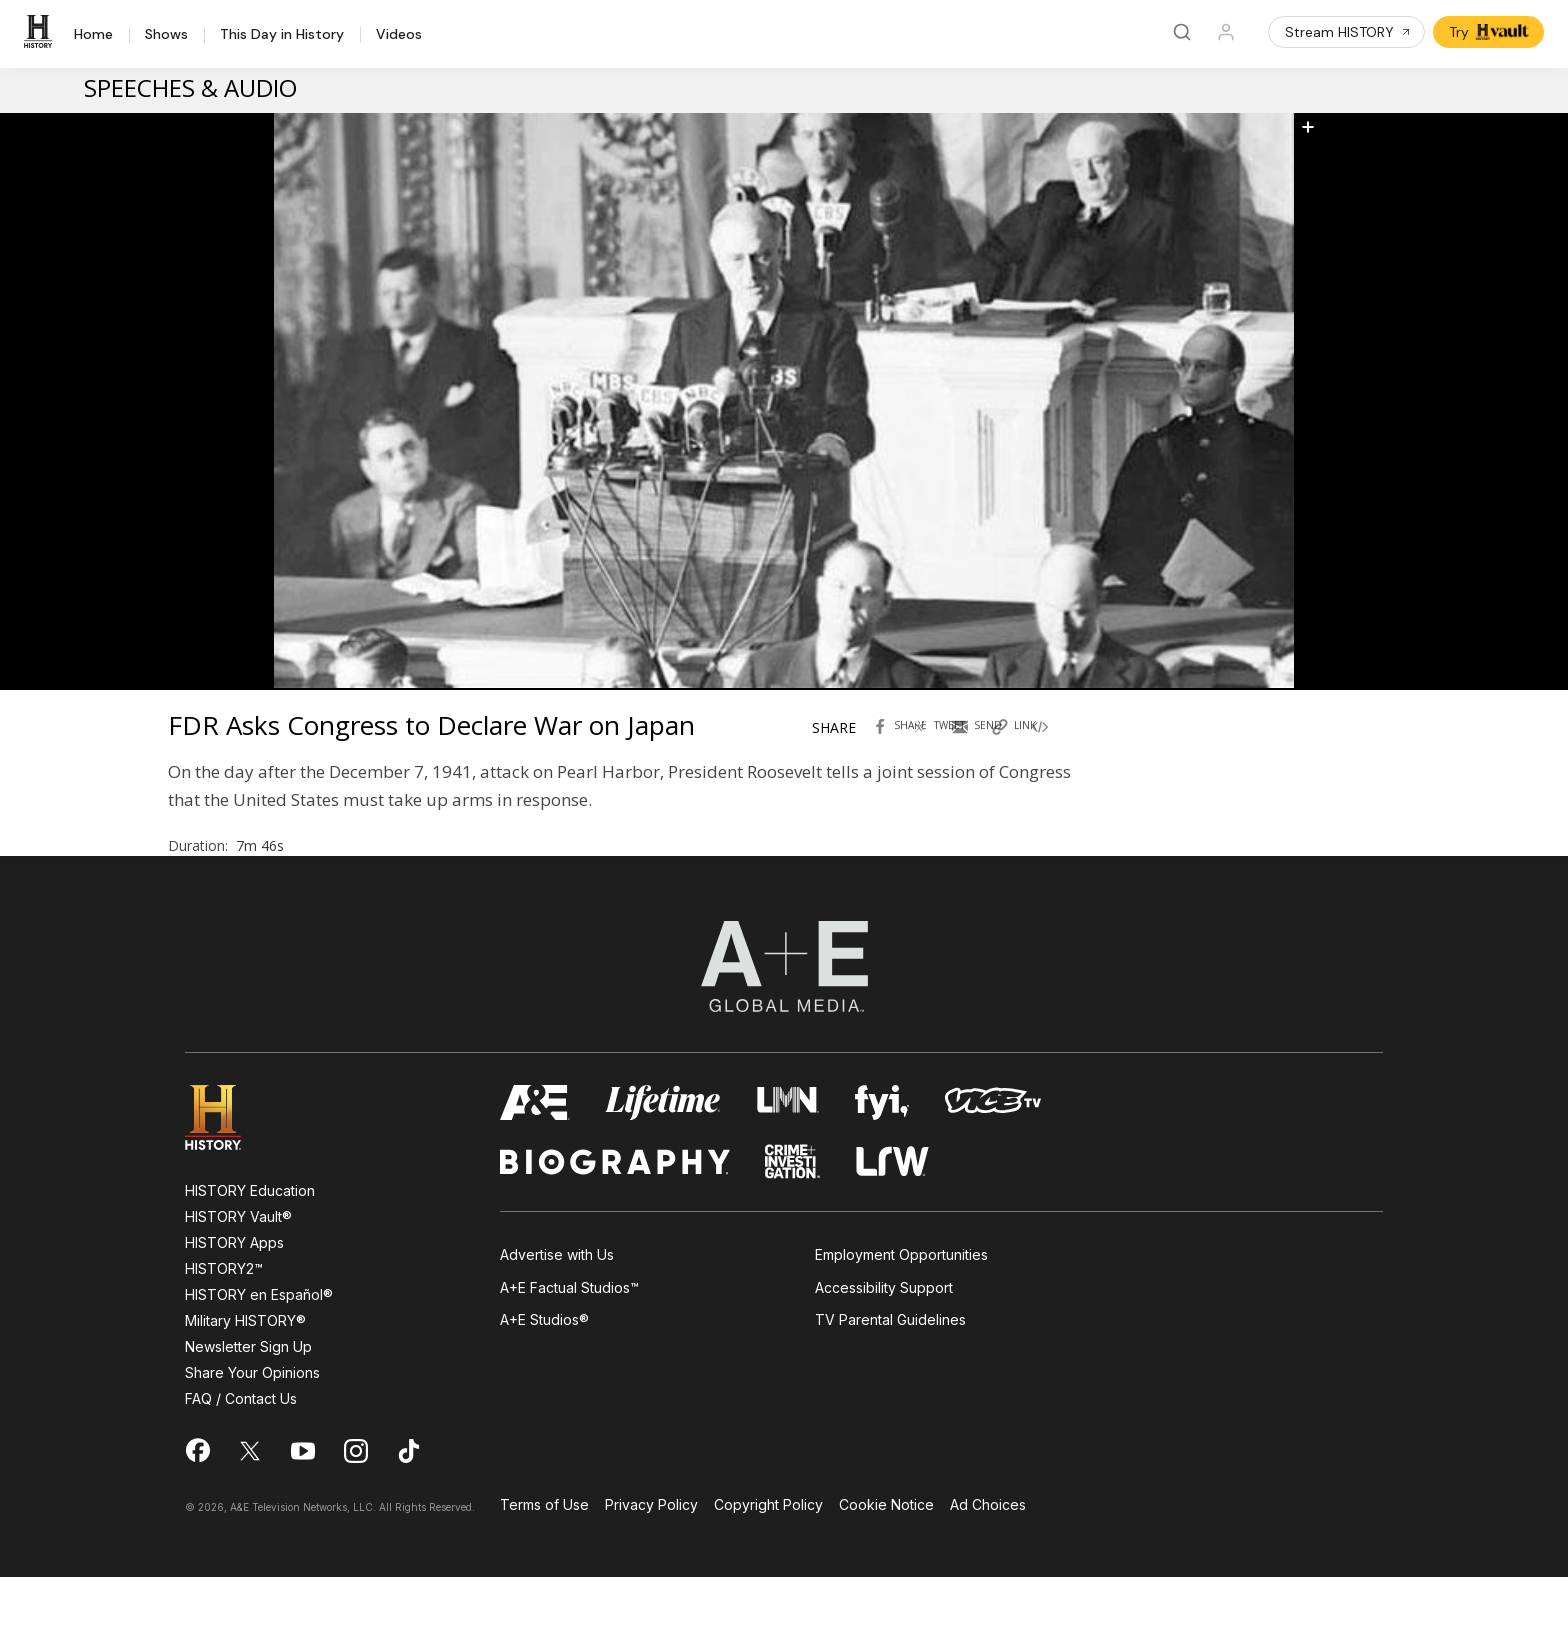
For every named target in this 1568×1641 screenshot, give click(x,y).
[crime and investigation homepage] (793, 1225)
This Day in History (282, 35)
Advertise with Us (557, 1318)
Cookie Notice (886, 1569)
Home (93, 35)
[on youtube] (303, 1515)
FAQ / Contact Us (241, 1462)
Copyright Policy (768, 1569)
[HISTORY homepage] (227, 1181)
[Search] (1182, 32)
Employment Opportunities (901, 1318)
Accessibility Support (884, 1351)
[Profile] (1226, 32)
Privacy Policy (651, 1569)
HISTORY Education (250, 1254)
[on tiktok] (409, 1515)
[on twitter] (250, 1515)
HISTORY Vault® (238, 1280)
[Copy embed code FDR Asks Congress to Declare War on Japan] (1063, 753)
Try (1490, 32)
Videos (399, 35)
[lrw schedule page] (892, 1225)
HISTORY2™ (224, 1332)
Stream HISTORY (1348, 32)
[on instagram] (356, 1515)
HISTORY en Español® (259, 1358)
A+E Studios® (544, 1383)
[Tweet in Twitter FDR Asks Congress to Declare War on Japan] (943, 753)
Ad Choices (988, 1569)
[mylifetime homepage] (663, 1166)
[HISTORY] (41, 32)
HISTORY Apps (234, 1306)
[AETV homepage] (535, 1166)
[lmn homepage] (788, 1166)
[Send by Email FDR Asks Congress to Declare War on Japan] (983, 753)
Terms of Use (544, 1569)
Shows (166, 35)
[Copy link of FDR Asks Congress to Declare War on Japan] (1023, 753)
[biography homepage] (615, 1225)
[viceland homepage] (993, 1166)
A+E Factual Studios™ (569, 1351)
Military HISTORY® (245, 1384)
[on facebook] (197, 1514)
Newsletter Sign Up (248, 1410)
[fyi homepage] (882, 1166)
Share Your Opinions (252, 1436)
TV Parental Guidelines (890, 1383)
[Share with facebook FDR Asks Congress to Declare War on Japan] (903, 753)
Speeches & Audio (190, 87)
